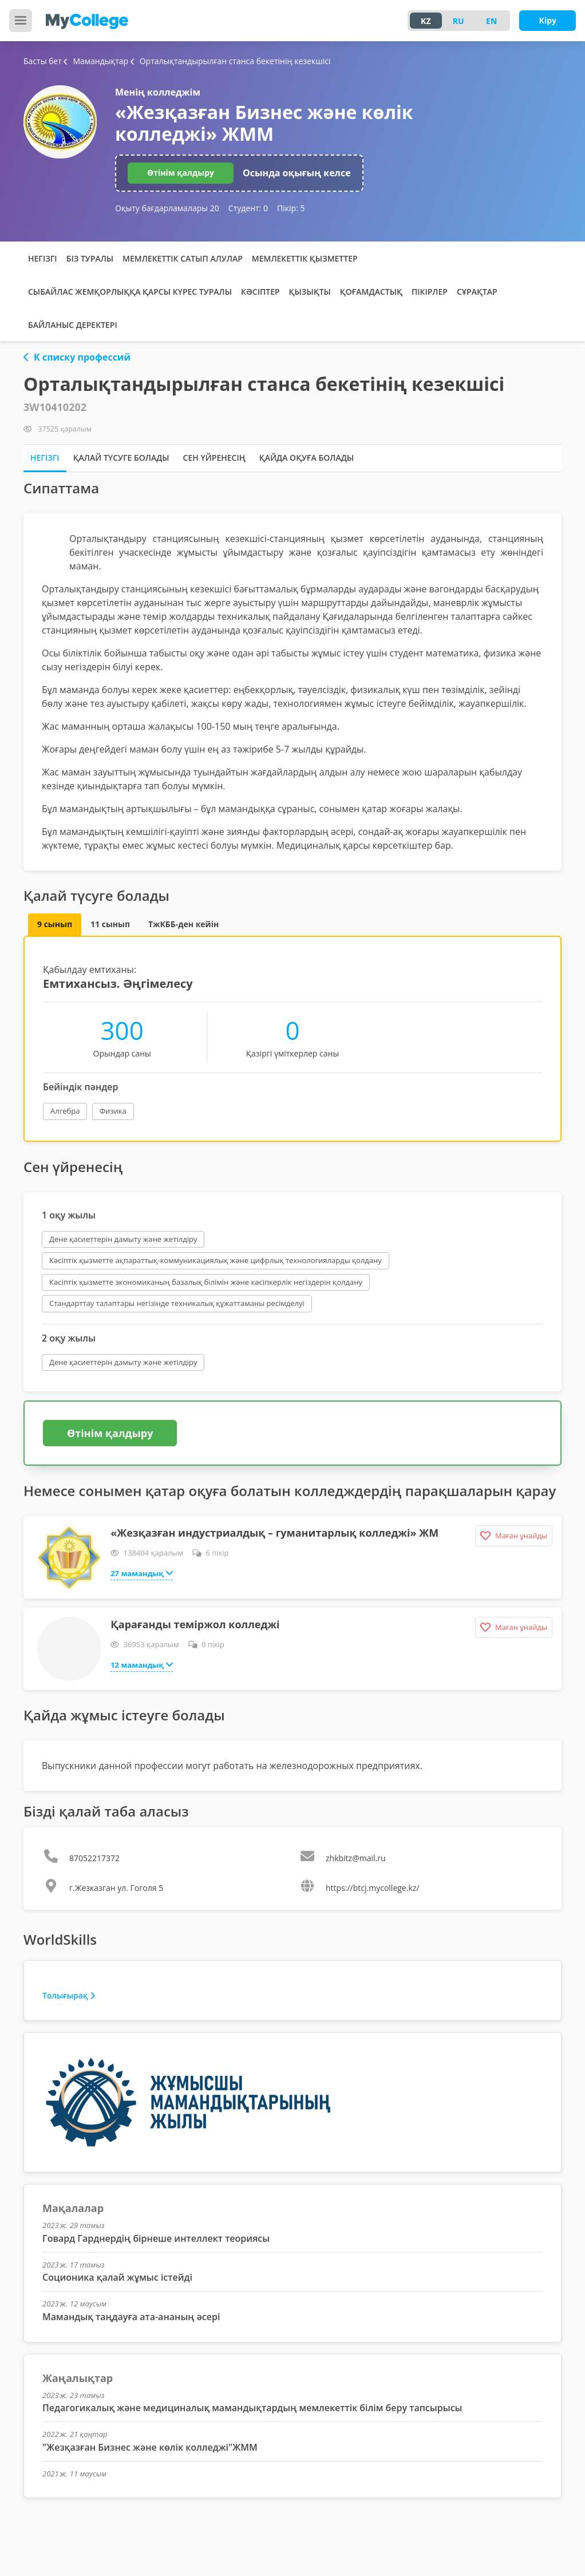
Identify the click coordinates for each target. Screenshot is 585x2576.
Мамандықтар (97, 61)
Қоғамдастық (371, 291)
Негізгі (42, 258)
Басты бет (42, 61)
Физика (113, 1111)
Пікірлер (430, 291)
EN (491, 20)
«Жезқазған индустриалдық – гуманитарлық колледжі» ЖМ (274, 1533)
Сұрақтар (477, 291)
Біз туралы (89, 258)
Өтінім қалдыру (180, 172)
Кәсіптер (260, 291)
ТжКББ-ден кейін (183, 924)
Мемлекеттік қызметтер (305, 258)
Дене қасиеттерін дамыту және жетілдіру (123, 1239)
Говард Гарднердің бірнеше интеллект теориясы (156, 2238)
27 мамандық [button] (141, 1573)
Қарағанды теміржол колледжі (194, 1624)
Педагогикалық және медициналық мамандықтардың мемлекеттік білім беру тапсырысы (252, 2407)
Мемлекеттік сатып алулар (182, 258)
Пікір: (291, 208)
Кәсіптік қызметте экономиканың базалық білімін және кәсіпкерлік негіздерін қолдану (205, 1282)
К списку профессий (77, 357)
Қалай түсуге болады (121, 457)
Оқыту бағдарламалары (167, 208)
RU (458, 20)
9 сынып (54, 924)
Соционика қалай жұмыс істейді (117, 2277)
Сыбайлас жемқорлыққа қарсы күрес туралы (130, 291)
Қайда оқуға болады (306, 457)
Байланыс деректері (72, 324)
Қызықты (310, 291)
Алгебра (65, 1111)
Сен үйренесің (214, 457)
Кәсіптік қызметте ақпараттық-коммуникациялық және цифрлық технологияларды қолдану (215, 1260)
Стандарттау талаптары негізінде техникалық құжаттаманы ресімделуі (177, 1303)
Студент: (248, 208)
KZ (425, 20)
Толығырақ (68, 1995)
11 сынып (110, 924)
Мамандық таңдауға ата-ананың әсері (131, 2316)
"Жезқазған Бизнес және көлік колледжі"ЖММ (150, 2447)
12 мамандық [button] (141, 1664)
